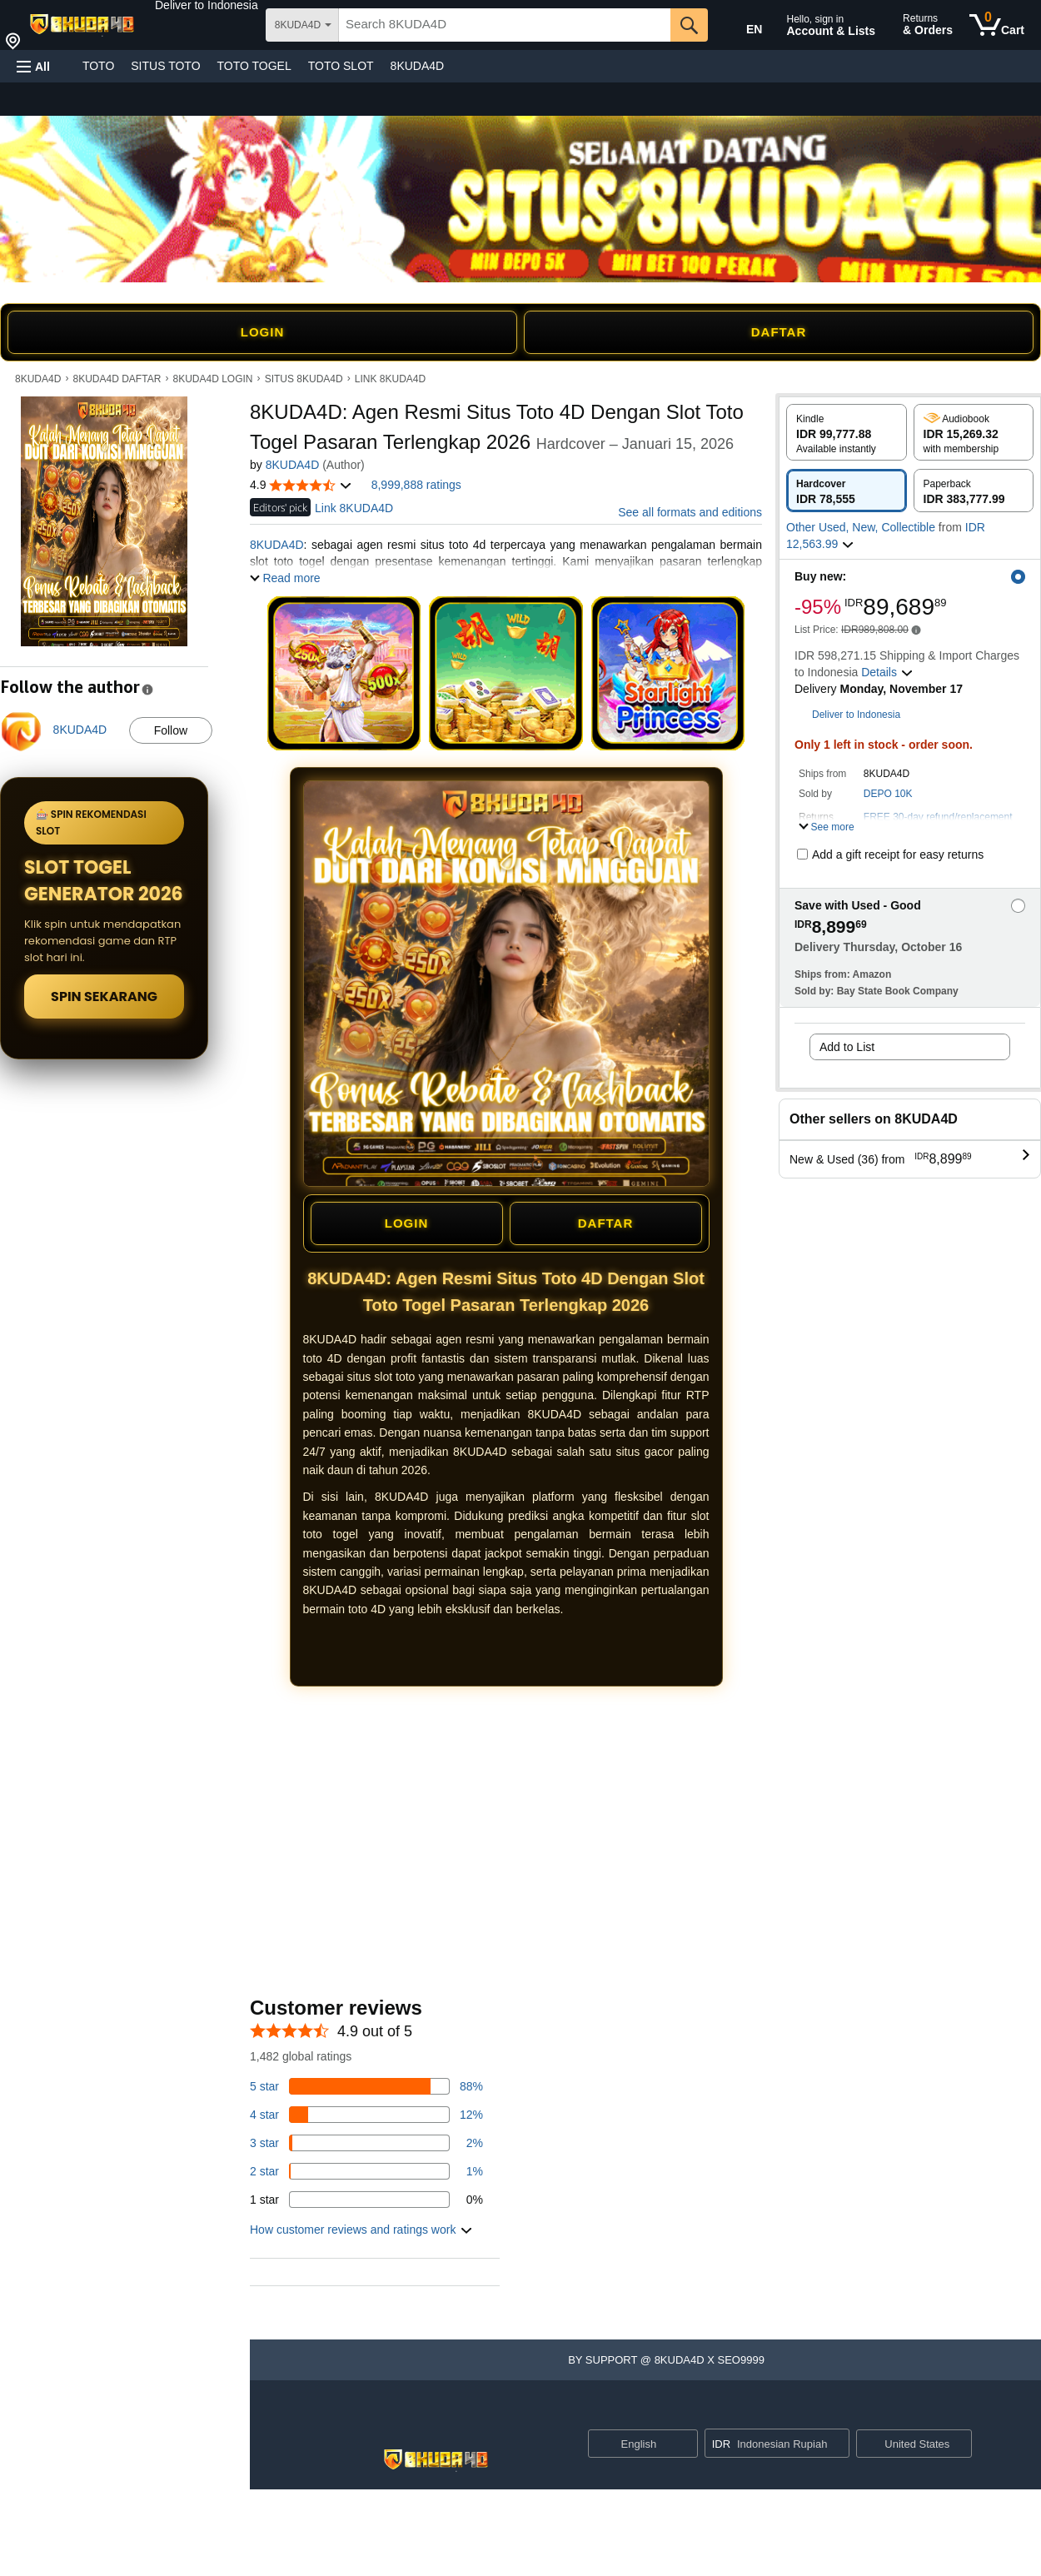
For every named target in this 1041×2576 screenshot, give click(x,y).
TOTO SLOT (341, 65)
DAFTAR (779, 332)
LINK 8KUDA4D (390, 379)
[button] (206, 5)
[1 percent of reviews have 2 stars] (366, 2171)
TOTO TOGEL (254, 65)
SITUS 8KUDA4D (304, 379)
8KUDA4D (418, 65)
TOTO (98, 65)
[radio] (846, 432)
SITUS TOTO (165, 65)
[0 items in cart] (997, 25)
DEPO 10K (888, 794)
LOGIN (263, 332)
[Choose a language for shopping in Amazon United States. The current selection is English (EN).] (743, 26)
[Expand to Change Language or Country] (685, 2445)
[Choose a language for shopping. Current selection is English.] (632, 2443)
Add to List (846, 1047)
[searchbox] (504, 25)
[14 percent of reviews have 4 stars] (366, 2114)
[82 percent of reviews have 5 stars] (366, 2086)
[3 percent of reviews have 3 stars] (366, 2143)
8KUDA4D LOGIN (212, 379)
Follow (170, 730)
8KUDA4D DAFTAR (117, 379)
